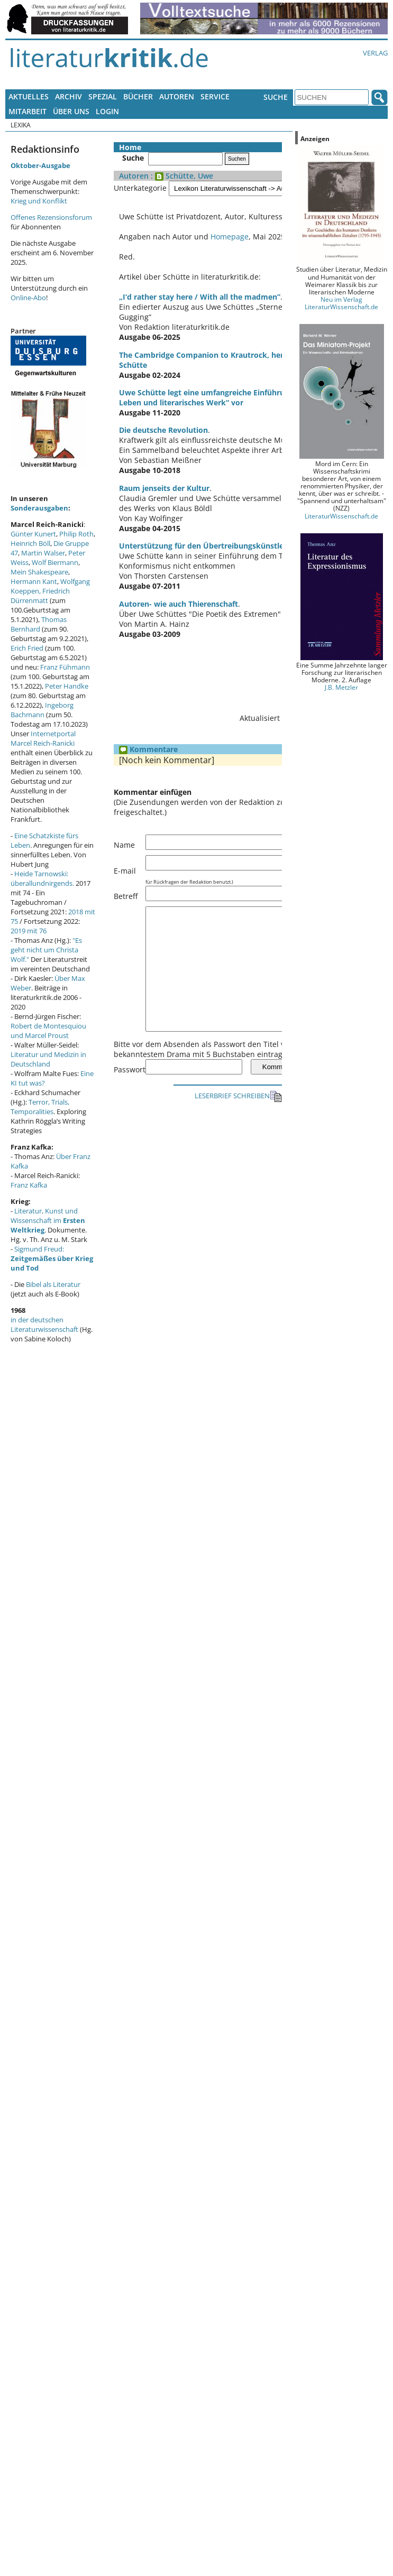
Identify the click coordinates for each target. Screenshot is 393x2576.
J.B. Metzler (341, 687)
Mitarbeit (27, 111)
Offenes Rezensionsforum (51, 217)
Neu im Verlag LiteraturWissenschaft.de (341, 303)
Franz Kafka (29, 1185)
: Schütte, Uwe (181, 176)
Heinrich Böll (30, 543)
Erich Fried (27, 648)
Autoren (176, 96)
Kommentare (148, 739)
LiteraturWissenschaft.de (341, 516)
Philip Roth (76, 534)
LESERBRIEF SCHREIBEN (238, 1110)
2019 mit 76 (29, 930)
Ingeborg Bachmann (42, 709)
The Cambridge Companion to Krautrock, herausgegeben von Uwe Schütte (255, 355)
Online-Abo (28, 297)
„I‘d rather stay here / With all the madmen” (199, 297)
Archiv (68, 96)
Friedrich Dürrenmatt (40, 595)
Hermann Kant (34, 581)
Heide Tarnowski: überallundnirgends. (42, 878)
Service (215, 96)
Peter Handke (66, 686)
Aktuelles (28, 96)
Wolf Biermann (55, 562)
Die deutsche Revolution (163, 420)
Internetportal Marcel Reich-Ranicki (43, 738)
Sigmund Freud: (52, 1258)
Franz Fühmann (65, 667)
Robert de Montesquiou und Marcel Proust (48, 1030)
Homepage (230, 236)
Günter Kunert (33, 534)
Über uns (71, 111)
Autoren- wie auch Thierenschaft (178, 594)
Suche (275, 97)
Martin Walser (43, 553)
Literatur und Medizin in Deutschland (48, 1059)
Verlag (375, 53)
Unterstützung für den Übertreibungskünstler (203, 536)
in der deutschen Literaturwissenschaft (44, 1324)
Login (107, 111)
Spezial (102, 96)
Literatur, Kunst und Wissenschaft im (48, 1220)
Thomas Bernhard (39, 624)
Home (130, 147)
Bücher (138, 96)
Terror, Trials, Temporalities (40, 1106)
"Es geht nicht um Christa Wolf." (46, 949)
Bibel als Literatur (53, 1284)
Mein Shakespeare (39, 572)
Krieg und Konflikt (39, 201)
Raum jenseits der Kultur (164, 478)
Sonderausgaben (39, 508)
